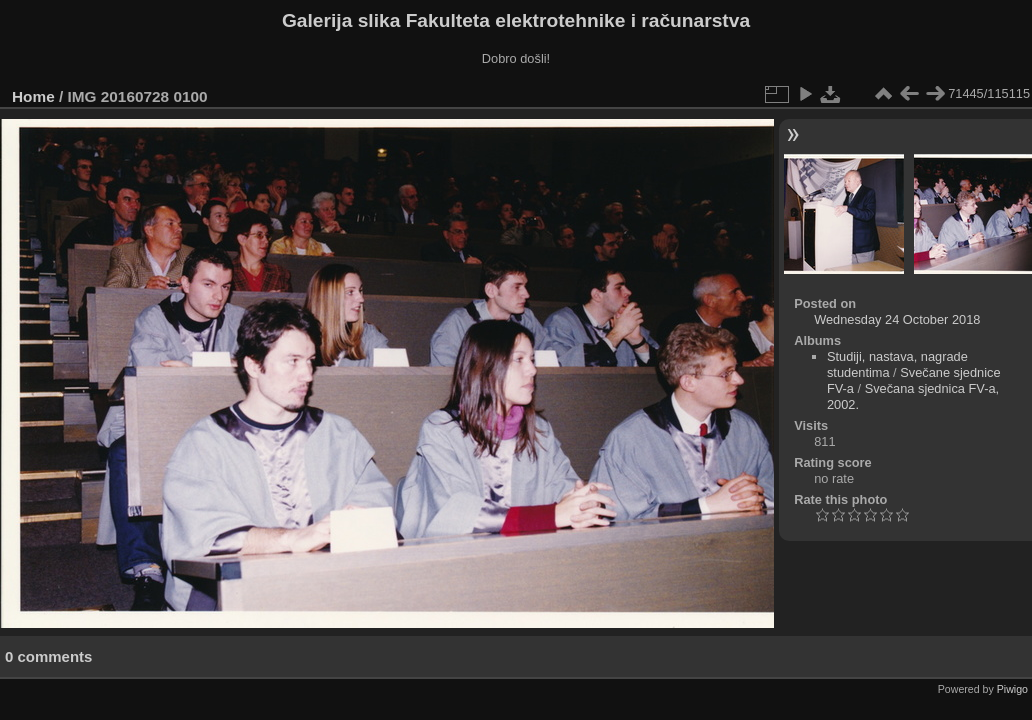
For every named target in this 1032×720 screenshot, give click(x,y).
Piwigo (1012, 689)
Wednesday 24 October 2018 (897, 319)
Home (33, 96)
